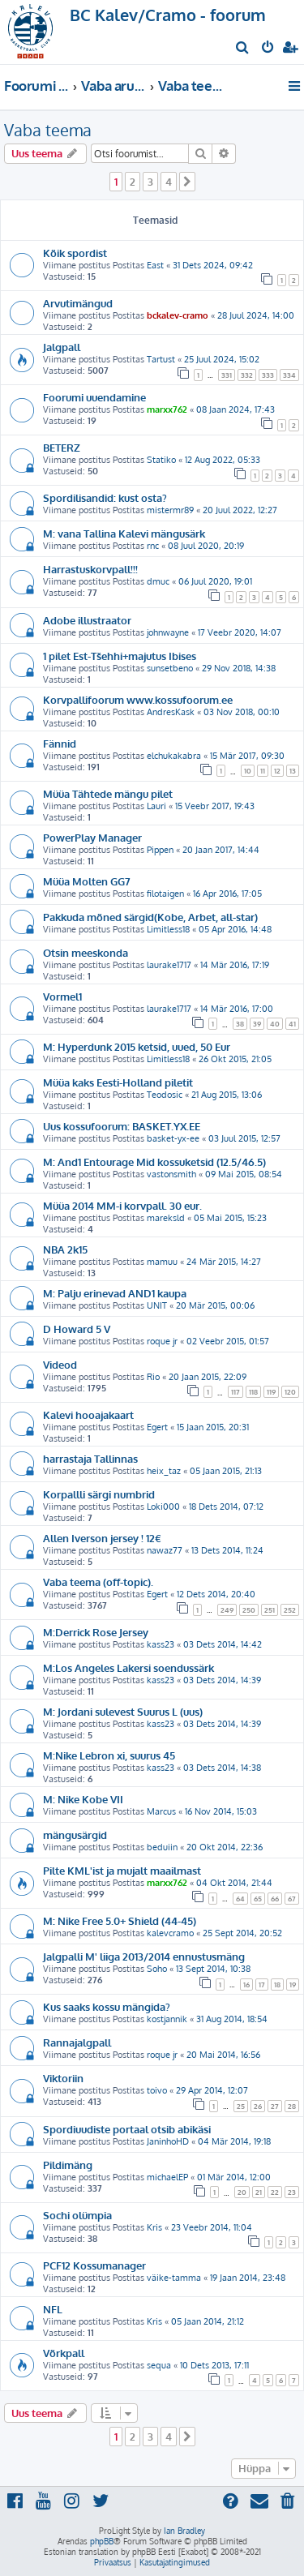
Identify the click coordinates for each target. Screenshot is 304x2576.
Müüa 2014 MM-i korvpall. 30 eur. (122, 1205)
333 (268, 375)
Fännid (59, 743)
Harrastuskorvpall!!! (90, 569)
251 (269, 1609)
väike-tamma (174, 2277)
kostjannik (167, 2019)
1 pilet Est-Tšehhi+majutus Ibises (119, 655)
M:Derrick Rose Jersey (95, 1632)
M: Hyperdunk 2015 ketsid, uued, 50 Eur (136, 1046)
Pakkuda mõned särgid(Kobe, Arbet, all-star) (150, 917)
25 (241, 2106)
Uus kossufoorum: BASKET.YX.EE (121, 1126)
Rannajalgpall (77, 2042)
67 (292, 1898)
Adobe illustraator (87, 620)
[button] (187, 181)
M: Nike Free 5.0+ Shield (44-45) (119, 1920)
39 (257, 1023)
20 (242, 2192)
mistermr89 (170, 510)
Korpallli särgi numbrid (99, 1494)
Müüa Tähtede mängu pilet (108, 793)
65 (258, 1898)
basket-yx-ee (173, 1138)
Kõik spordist (75, 252)
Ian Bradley (184, 2530)
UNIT (157, 1305)
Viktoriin (63, 2078)
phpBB (101, 2541)
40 (275, 1023)
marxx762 (167, 409)
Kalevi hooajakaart (88, 1414)
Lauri (156, 806)
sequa (159, 2365)
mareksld (166, 1218)
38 (240, 1023)
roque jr (162, 1341)
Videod (60, 1364)
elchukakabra (174, 755)
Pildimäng (67, 2164)
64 (240, 1898)
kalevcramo (170, 1933)
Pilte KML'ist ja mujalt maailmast (122, 1870)
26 (258, 2106)
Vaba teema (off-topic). (98, 1581)
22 (275, 2192)
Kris (154, 2227)
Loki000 (163, 1506)
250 (248, 1609)
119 (271, 1391)
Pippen (160, 849)
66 (275, 1898)
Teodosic (164, 1094)
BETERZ (61, 447)
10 (247, 770)
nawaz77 (164, 1550)
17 (262, 1984)
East (155, 265)
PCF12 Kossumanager (94, 2265)
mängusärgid (75, 1834)
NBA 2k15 (65, 1249)
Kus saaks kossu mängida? (106, 2006)
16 (246, 1984)
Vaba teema (48, 129)
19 (292, 1984)
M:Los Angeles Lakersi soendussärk (128, 1667)
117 (235, 1391)
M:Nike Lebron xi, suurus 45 (109, 1755)
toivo (157, 2090)
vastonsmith (171, 1174)
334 (289, 375)
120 (290, 1391)
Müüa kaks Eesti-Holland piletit (118, 1082)
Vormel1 (62, 996)
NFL (52, 2309)
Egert (157, 1427)
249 (227, 1609)
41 (292, 1023)
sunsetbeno (170, 668)
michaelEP (167, 2177)
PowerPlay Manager (92, 837)
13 (292, 770)
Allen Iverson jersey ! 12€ (102, 1538)
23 (292, 2192)
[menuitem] (242, 48)
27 (275, 2106)
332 (247, 375)
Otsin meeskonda (85, 952)
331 (226, 375)
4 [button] (168, 181)
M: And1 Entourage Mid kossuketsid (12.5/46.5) (154, 1161)
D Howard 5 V (76, 1328)
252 (290, 1609)
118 (253, 1391)
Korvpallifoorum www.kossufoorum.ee (138, 699)
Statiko (161, 459)
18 (277, 1984)
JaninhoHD (168, 2141)
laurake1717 (169, 965)
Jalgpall (61, 347)
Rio (153, 1376)
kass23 (160, 1644)
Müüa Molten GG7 (87, 881)
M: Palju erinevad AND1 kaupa (114, 1293)
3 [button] (150, 181)
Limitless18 (168, 929)
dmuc (158, 581)
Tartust (161, 359)
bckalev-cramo (177, 315)
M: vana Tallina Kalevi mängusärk (124, 533)
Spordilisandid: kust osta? (105, 497)
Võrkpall (63, 2353)
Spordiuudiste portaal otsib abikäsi (127, 2129)
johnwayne (168, 632)
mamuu (162, 1261)
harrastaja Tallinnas (90, 1458)
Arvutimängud (78, 303)
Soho (157, 1968)
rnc (153, 545)
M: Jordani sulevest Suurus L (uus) (123, 1711)
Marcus (161, 1811)
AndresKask (171, 712)
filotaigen (165, 893)
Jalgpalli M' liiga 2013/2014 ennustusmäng (144, 1956)
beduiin (162, 1847)
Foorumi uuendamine (94, 397)
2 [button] (132, 181)
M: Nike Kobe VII (83, 1799)
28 (292, 2106)
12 (277, 770)
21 (258, 2192)
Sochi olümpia (77, 2215)
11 (262, 770)
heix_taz (164, 1471)
